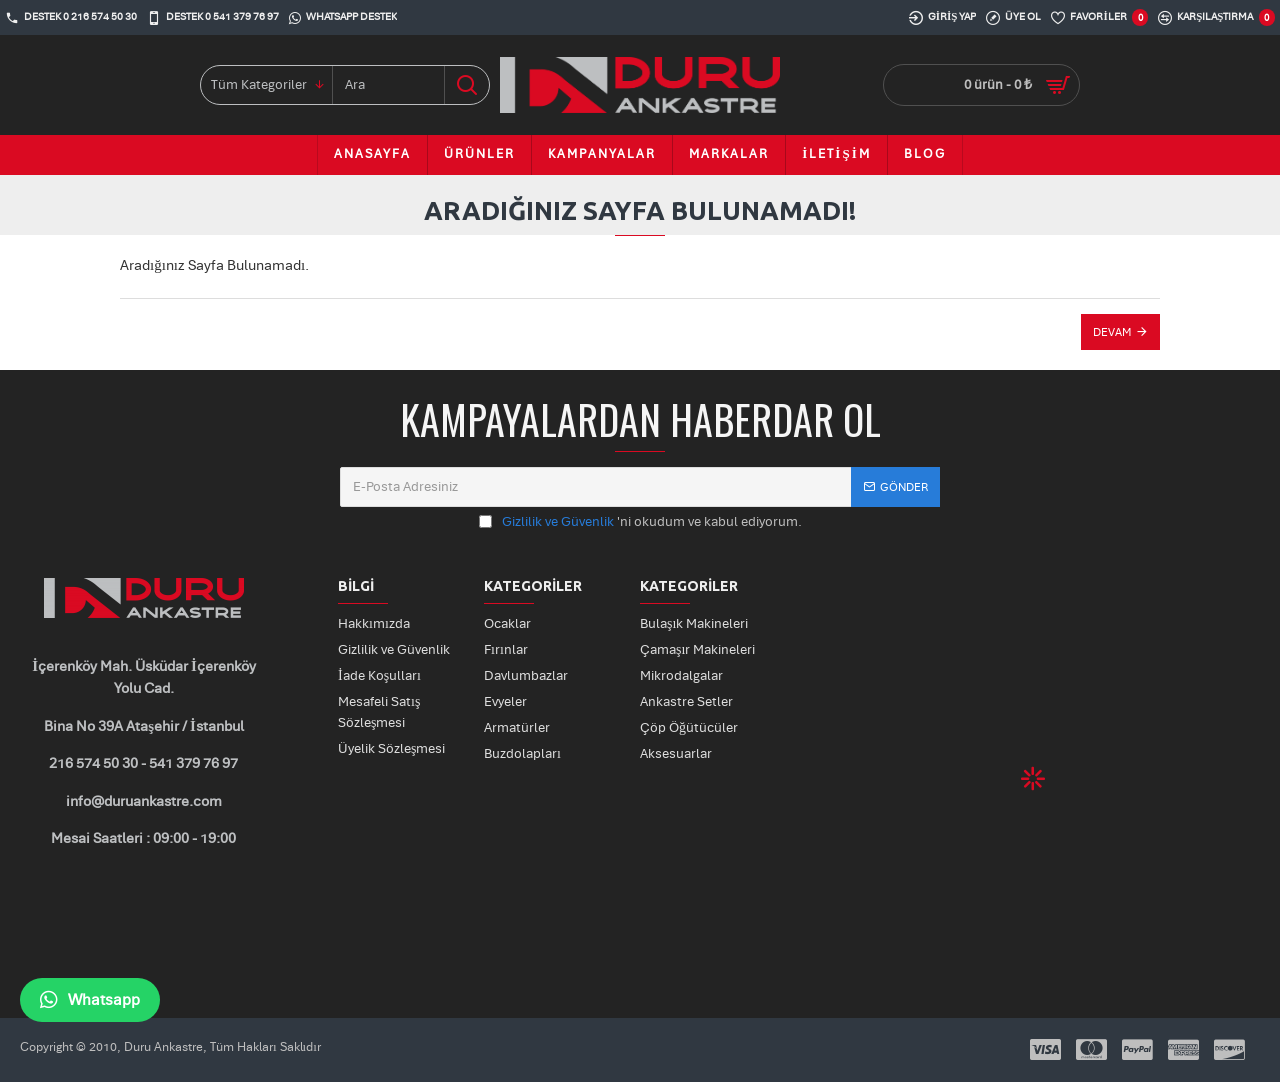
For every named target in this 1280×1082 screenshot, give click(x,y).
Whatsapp (90, 1000)
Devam (1112, 332)
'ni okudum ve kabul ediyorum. (640, 522)
